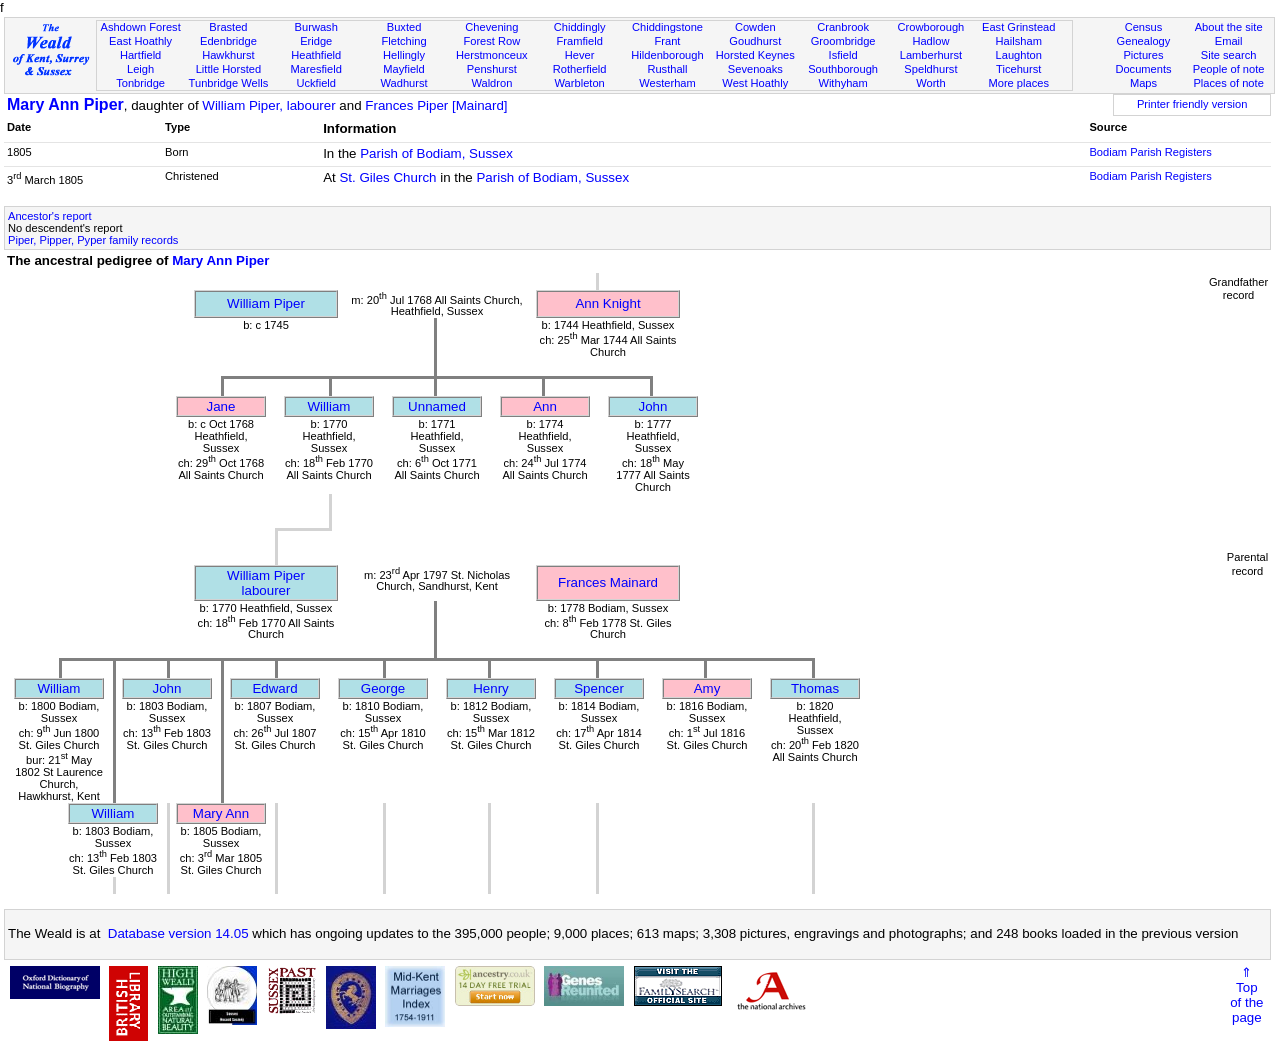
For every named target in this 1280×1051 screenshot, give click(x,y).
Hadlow (930, 41)
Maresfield (316, 69)
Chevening (491, 27)
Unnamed (437, 406)
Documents (1143, 69)
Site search (1229, 55)
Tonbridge (140, 83)
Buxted (404, 27)
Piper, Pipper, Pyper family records (93, 240)
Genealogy (1144, 41)
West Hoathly (755, 83)
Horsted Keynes (755, 55)
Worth (930, 83)
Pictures (1143, 55)
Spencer (599, 688)
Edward (274, 688)
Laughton (1019, 55)
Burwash (316, 27)
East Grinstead (1018, 27)
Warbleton (580, 83)
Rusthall (667, 69)
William (329, 406)
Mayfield (403, 69)
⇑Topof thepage (1246, 995)
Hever (580, 55)
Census (1144, 27)
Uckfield (316, 83)
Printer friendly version (1192, 104)
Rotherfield (580, 69)
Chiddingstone (667, 27)
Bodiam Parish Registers (1150, 152)
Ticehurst (1018, 69)
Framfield (580, 41)
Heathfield (316, 55)
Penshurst (492, 69)
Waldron (491, 83)
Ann (545, 406)
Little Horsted (228, 69)
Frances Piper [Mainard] (436, 105)
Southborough (843, 69)
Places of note (1228, 83)
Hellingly (404, 55)
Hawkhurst (228, 55)
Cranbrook (843, 27)
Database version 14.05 (178, 933)
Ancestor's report (50, 216)
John (653, 406)
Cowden (755, 27)
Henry (491, 688)
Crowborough (931, 27)
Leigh (140, 69)
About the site (1229, 27)
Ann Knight (607, 303)
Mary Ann (221, 813)
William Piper (266, 303)
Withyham (842, 83)
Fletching (404, 41)
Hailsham (1019, 41)
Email (1229, 41)
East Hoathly (140, 41)
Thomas (815, 688)
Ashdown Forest (140, 27)
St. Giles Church (387, 177)
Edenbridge (228, 41)
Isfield (843, 55)
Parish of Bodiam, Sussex (436, 153)
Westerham (667, 83)
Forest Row (491, 41)
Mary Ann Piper (65, 104)
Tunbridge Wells (229, 83)
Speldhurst (930, 69)
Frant (668, 41)
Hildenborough (667, 55)
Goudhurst (755, 41)
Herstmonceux (492, 55)
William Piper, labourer (268, 105)
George (383, 688)
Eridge (316, 41)
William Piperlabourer (266, 583)
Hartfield (140, 55)
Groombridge (843, 41)
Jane (221, 406)
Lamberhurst (931, 55)
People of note (1229, 69)
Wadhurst (403, 83)
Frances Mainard (608, 582)
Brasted (228, 27)
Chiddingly (580, 27)
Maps (1143, 83)
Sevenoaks (755, 69)
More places (1018, 83)
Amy (707, 688)
